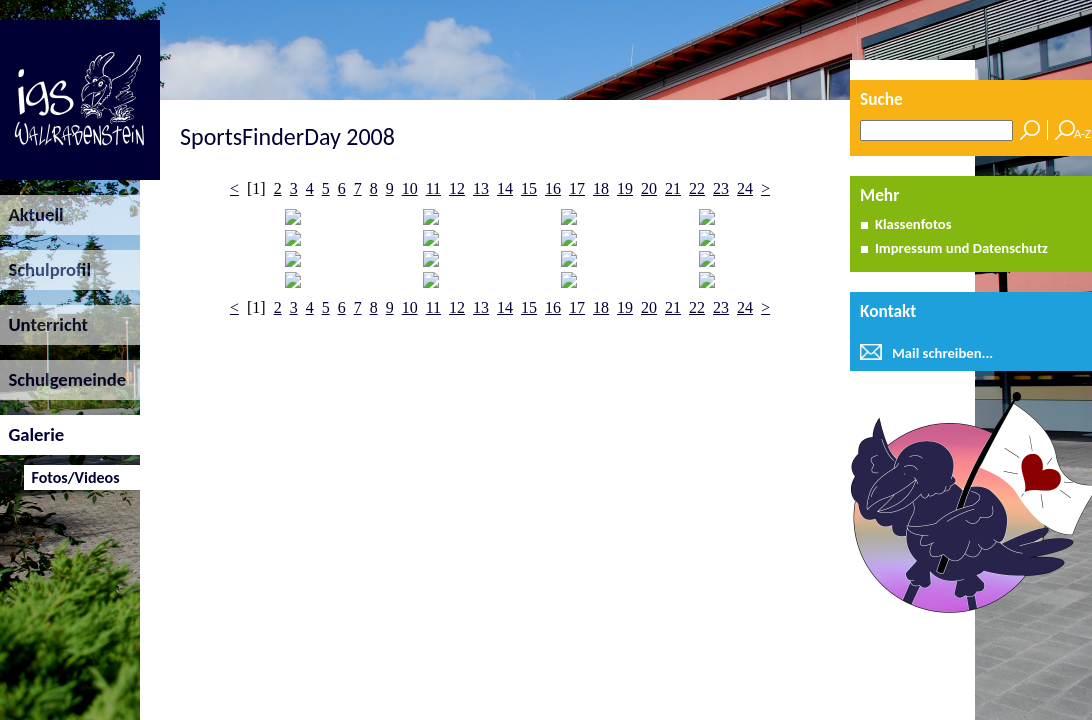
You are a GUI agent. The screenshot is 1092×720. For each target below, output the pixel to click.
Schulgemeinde (63, 379)
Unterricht (44, 324)
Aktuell (32, 214)
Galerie (32, 434)
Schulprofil (45, 269)
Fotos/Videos (71, 477)
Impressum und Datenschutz (961, 248)
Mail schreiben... (942, 353)
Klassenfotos (913, 224)
